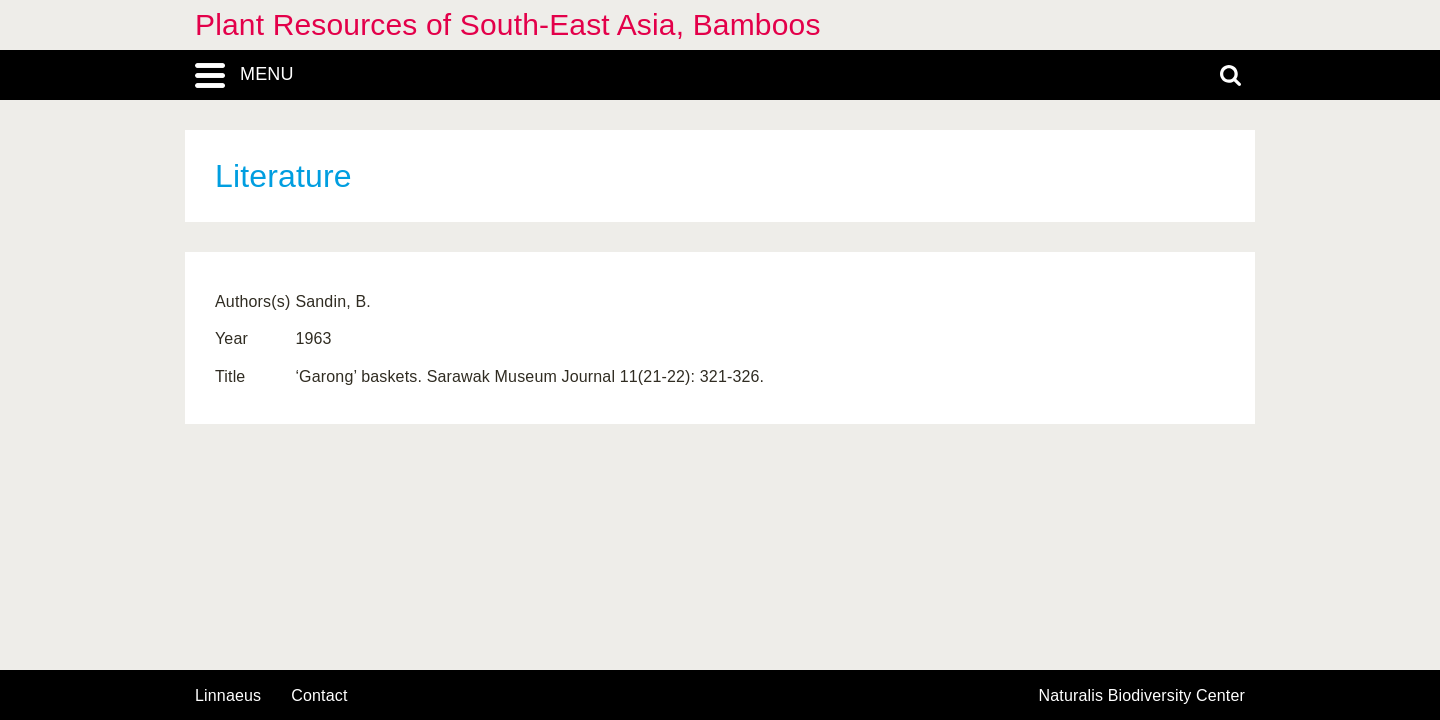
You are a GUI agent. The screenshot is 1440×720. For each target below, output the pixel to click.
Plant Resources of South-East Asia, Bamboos (508, 24)
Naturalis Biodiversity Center (1142, 696)
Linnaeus (228, 696)
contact (319, 695)
